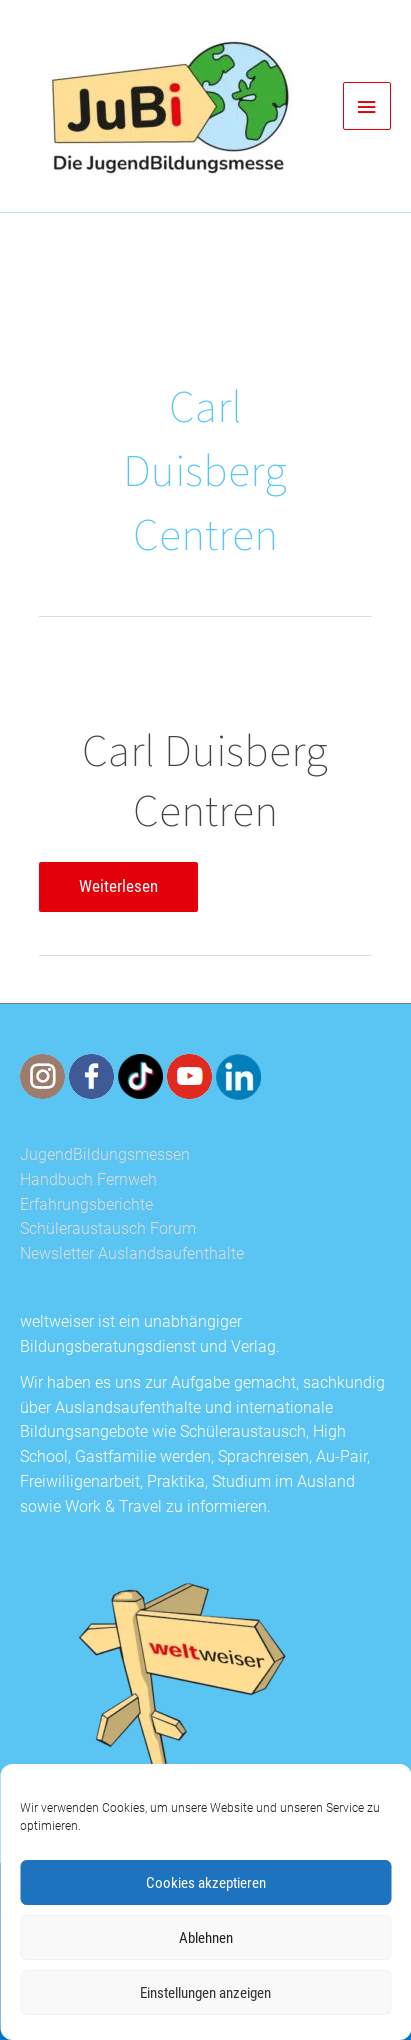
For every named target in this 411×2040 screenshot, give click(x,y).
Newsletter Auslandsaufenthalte (132, 1254)
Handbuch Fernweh (88, 1180)
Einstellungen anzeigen (205, 1993)
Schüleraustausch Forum (108, 1229)
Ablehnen (206, 1938)
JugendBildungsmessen (105, 1155)
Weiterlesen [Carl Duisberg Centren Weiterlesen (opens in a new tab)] (118, 891)
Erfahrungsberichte (86, 1205)
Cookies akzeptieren (206, 1883)
